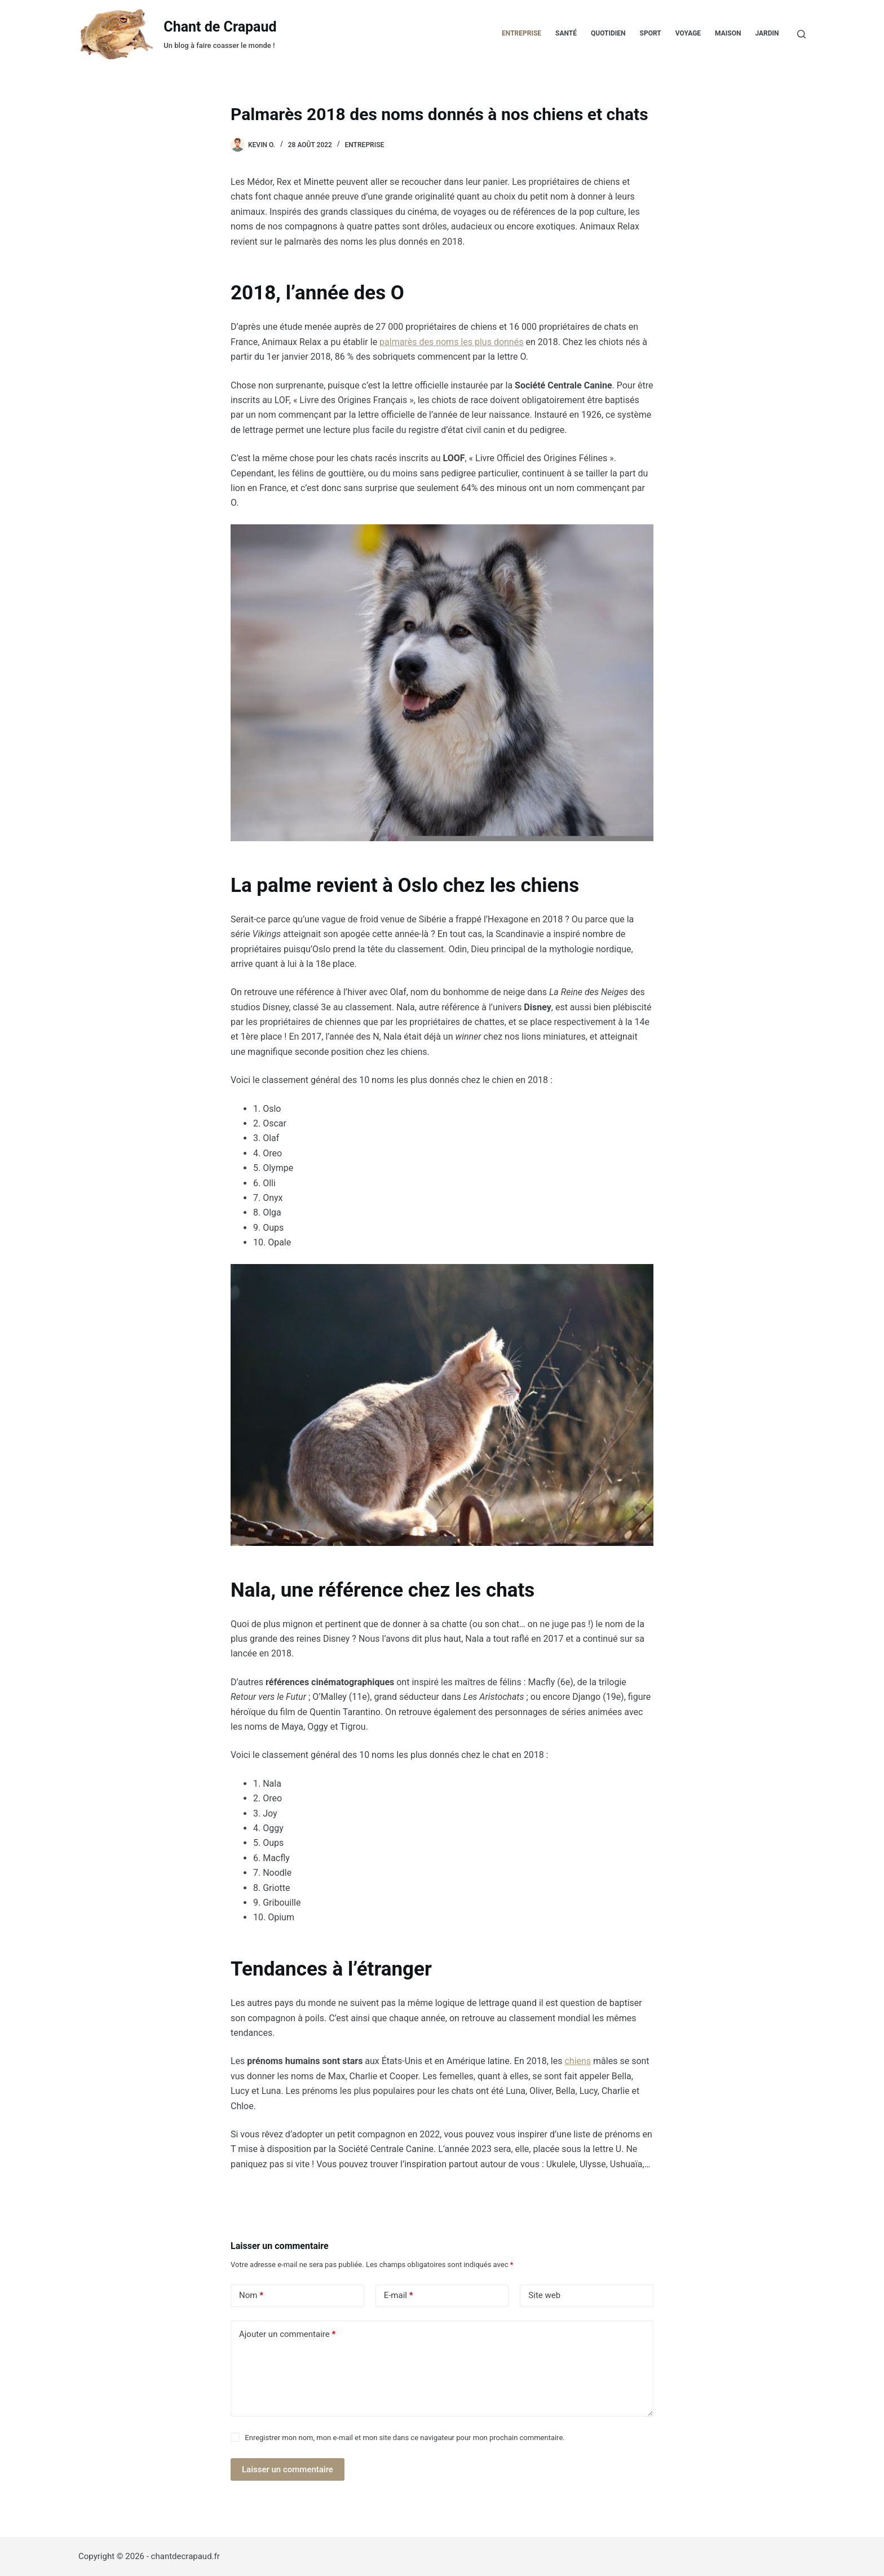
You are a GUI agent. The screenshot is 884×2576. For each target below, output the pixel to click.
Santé (566, 33)
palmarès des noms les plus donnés (451, 342)
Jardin (767, 33)
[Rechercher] (801, 34)
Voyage (688, 33)
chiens (577, 2061)
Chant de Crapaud (219, 27)
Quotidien (608, 33)
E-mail (398, 2295)
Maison (728, 33)
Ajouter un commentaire (287, 2334)
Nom (251, 2295)
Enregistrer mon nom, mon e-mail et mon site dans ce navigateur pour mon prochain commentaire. (404, 2437)
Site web (544, 2295)
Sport (650, 33)
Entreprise (521, 33)
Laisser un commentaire (287, 2469)
